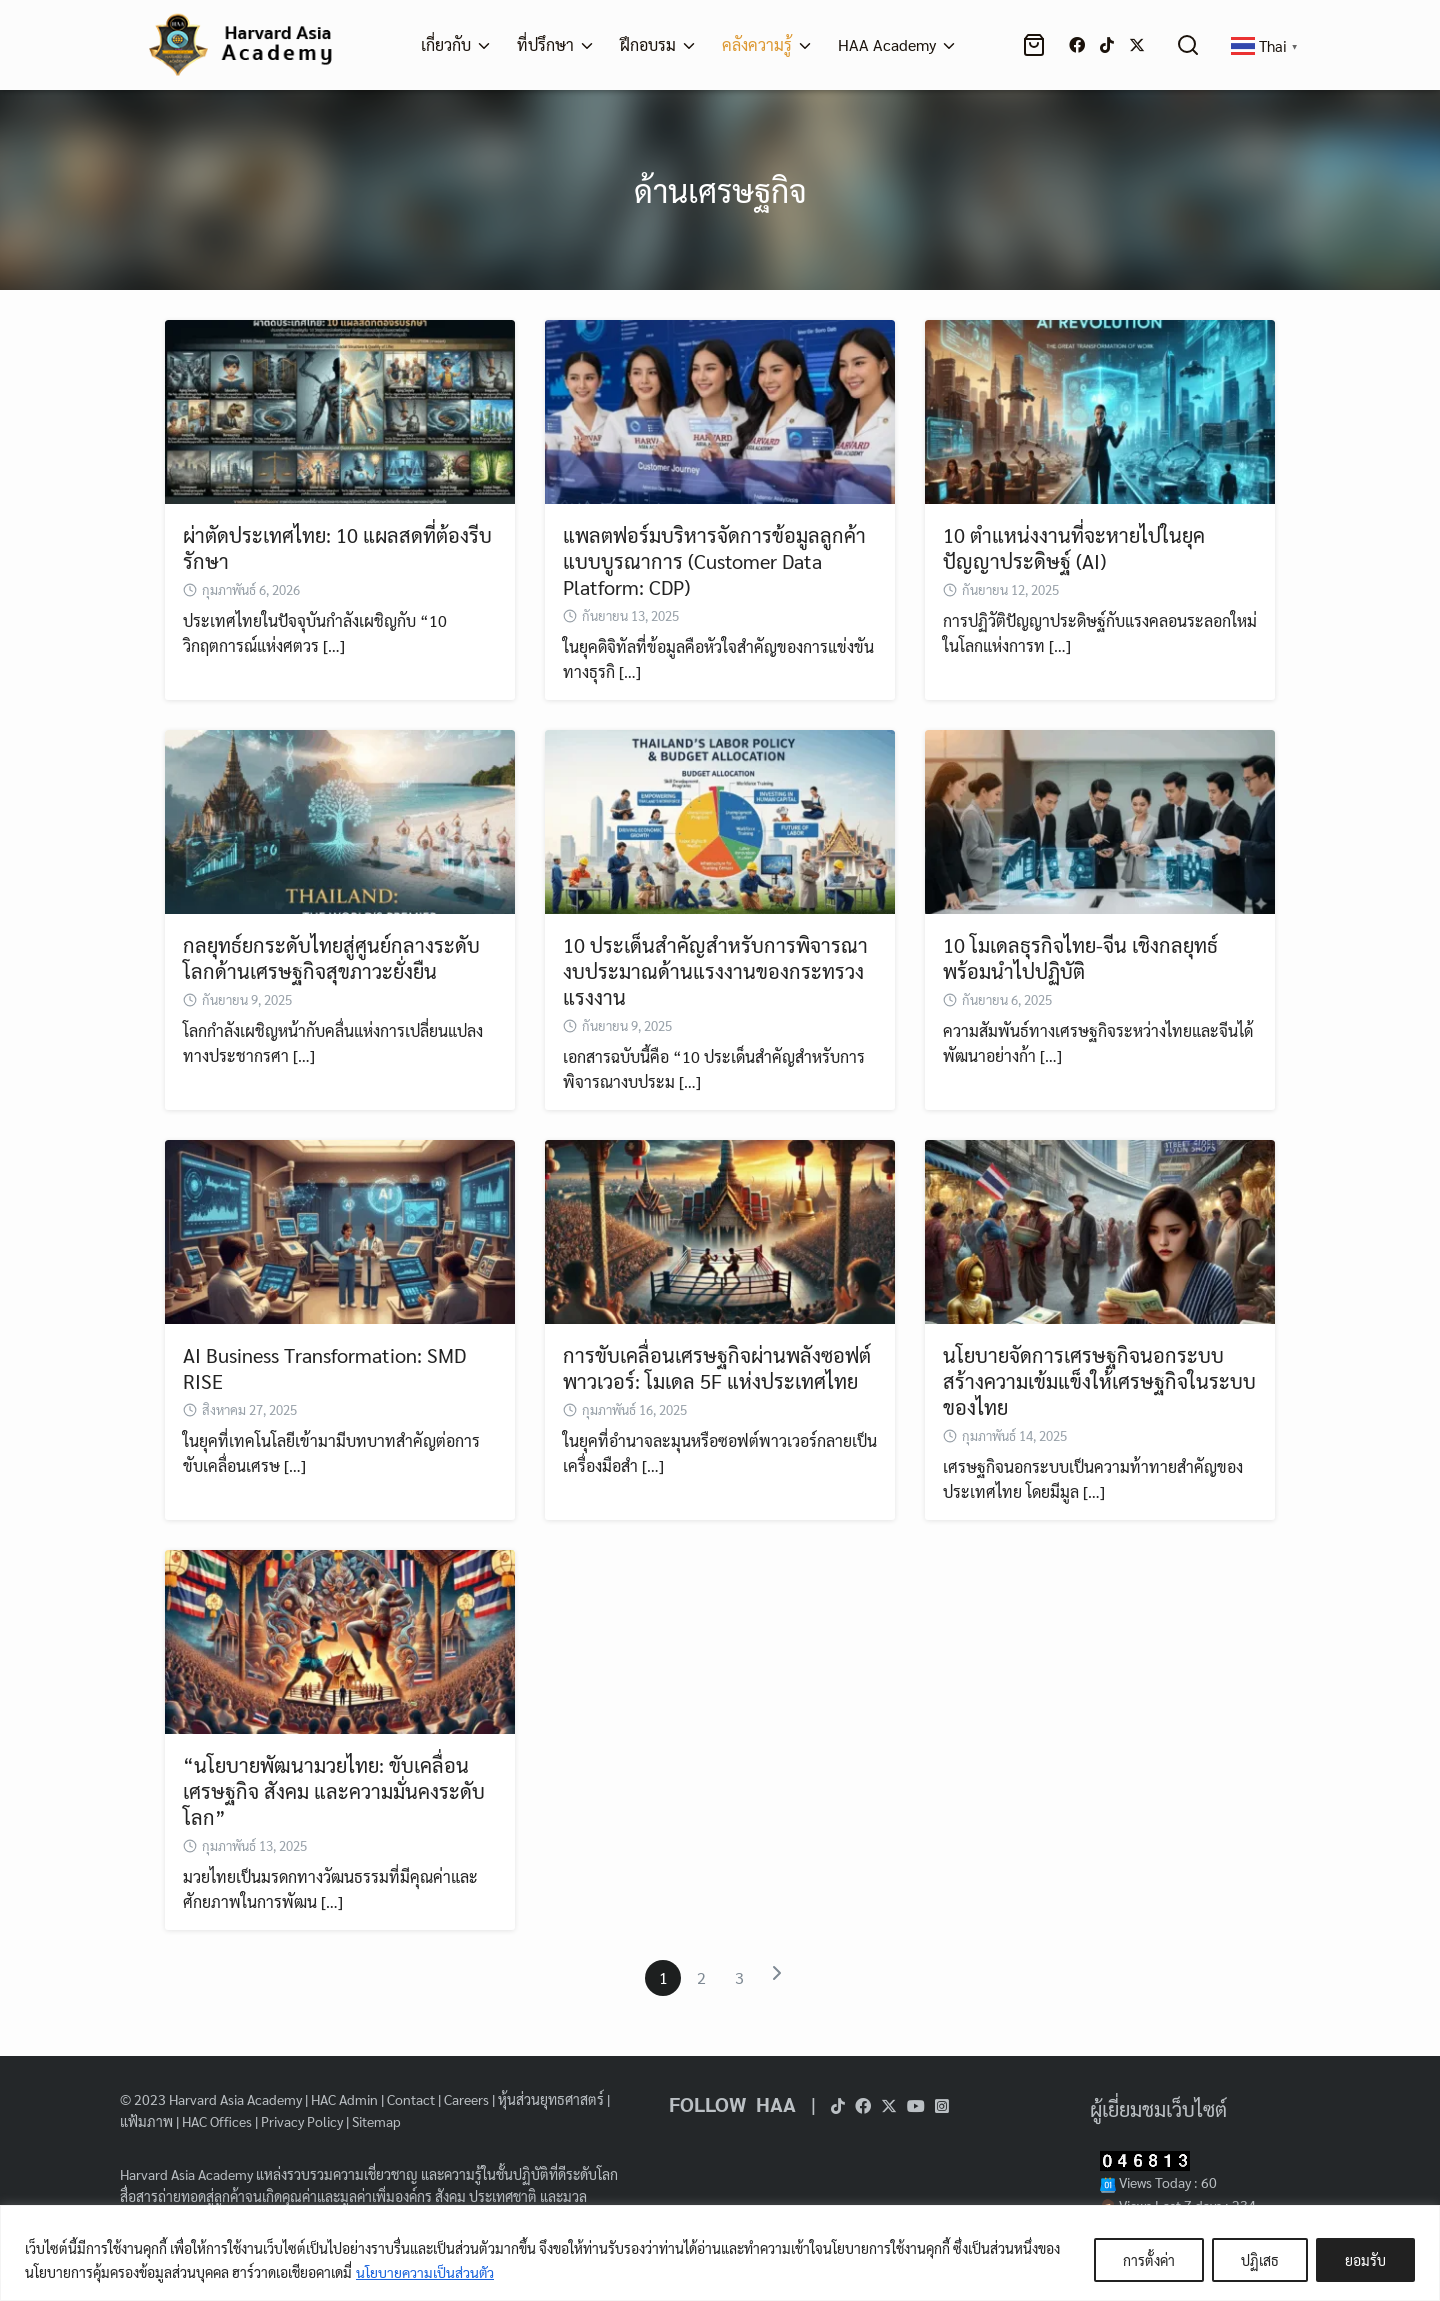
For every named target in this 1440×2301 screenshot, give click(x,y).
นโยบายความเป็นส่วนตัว (425, 2272)
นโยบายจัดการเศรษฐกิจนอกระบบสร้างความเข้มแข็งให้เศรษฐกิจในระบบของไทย (1099, 1381)
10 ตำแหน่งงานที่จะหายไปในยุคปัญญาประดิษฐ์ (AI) (1074, 548)
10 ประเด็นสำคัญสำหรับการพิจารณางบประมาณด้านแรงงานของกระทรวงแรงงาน (715, 971)
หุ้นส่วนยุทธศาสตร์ (551, 2099)
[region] (720, 2253)
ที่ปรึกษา (545, 44)
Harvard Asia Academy (235, 2099)
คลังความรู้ (757, 44)
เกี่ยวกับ (446, 44)
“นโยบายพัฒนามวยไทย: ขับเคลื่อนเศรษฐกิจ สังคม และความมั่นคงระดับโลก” (334, 1791)
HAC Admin (344, 2099)
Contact (411, 2099)
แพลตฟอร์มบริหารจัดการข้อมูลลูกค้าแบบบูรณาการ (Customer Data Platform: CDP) (714, 561)
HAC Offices (217, 2121)
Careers (466, 2099)
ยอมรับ (1365, 2260)
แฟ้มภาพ (146, 2121)
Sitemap (376, 2121)
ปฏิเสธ (1260, 2260)
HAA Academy (887, 44)
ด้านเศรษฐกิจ (720, 189)
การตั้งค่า (1149, 2260)
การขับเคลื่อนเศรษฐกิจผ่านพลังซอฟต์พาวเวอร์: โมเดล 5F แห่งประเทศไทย (717, 1368)
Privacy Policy (302, 2121)
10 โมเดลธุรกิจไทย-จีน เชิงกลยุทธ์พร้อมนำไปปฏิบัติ (1080, 958)
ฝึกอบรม (648, 44)
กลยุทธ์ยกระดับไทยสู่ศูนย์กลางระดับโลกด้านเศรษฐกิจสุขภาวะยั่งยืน (331, 958)
